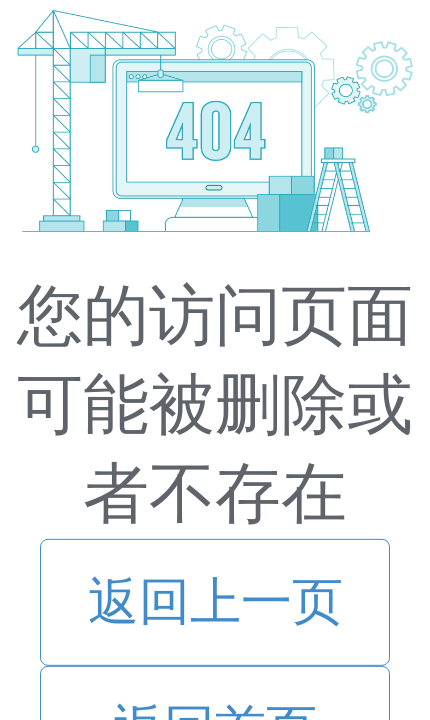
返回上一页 (215, 601)
